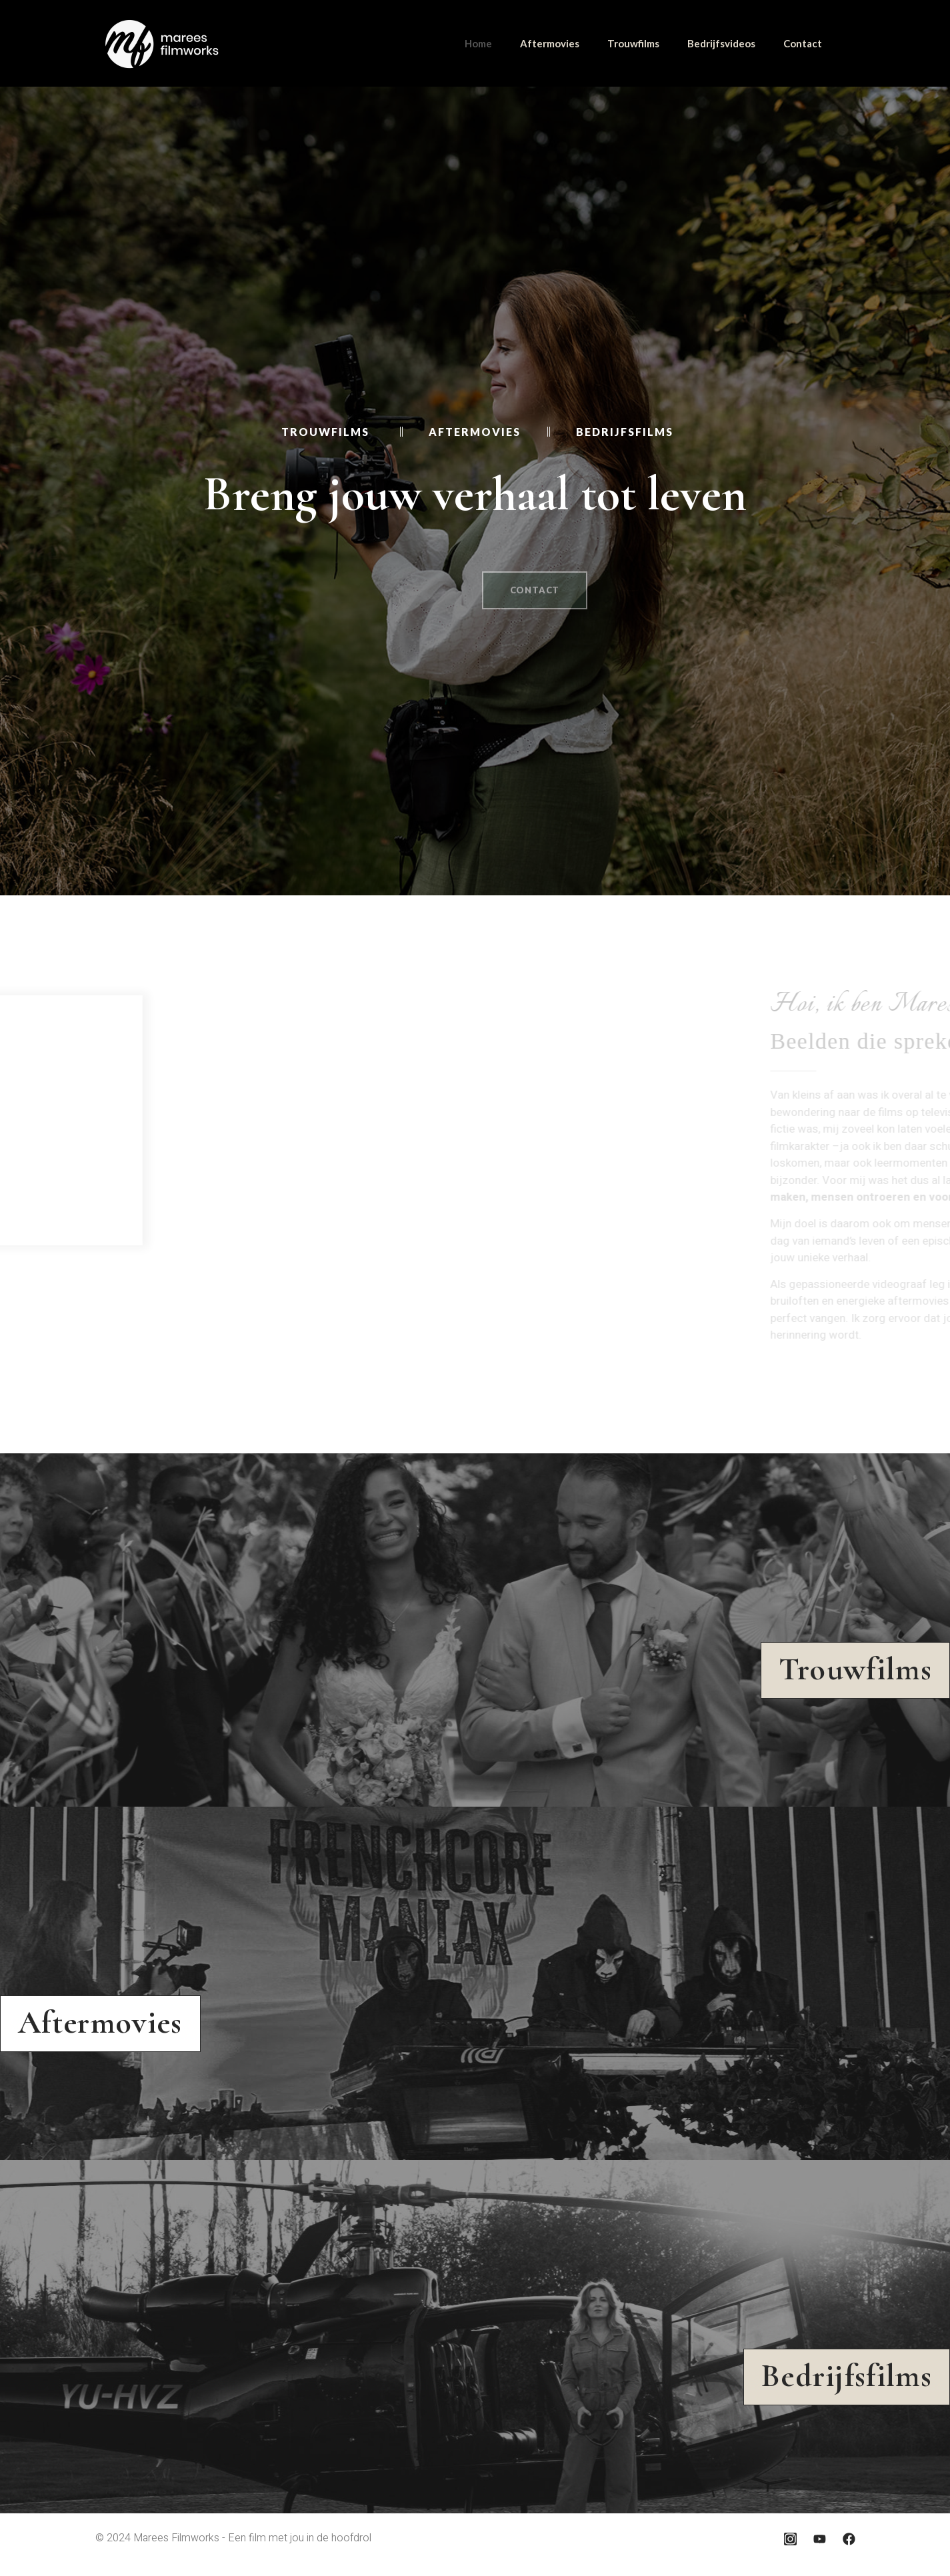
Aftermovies (549, 43)
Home (478, 43)
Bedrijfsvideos (721, 43)
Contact (802, 43)
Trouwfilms (633, 43)
